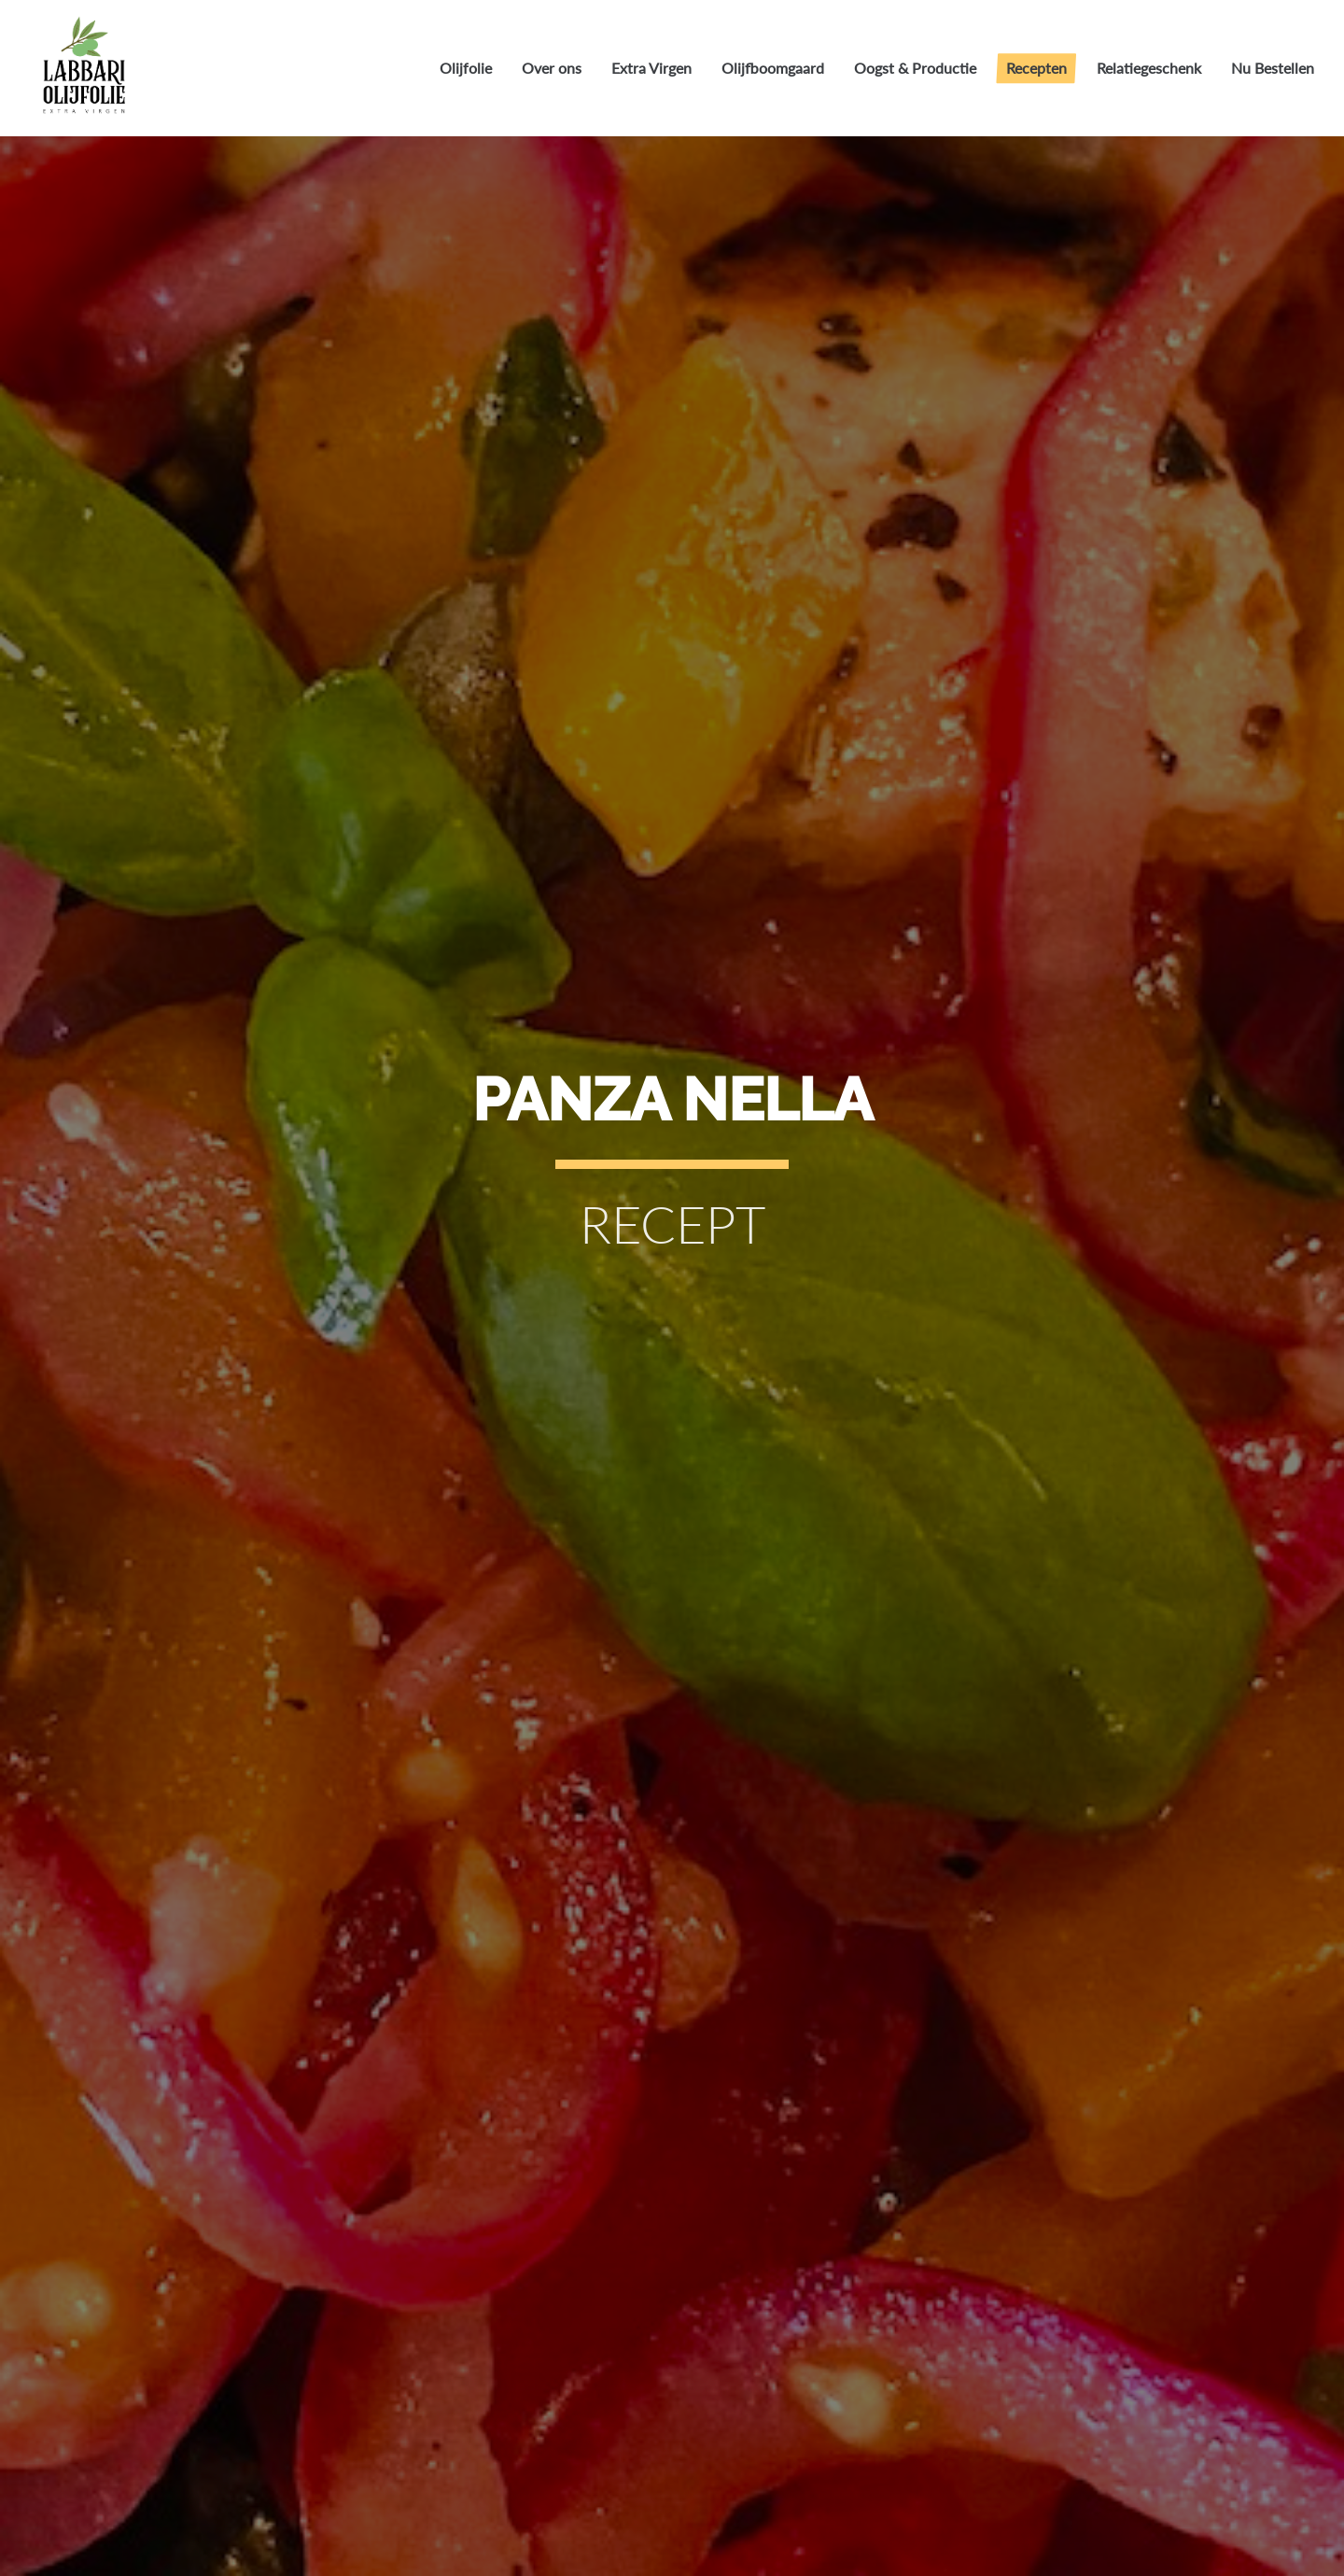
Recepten (1036, 68)
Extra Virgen (651, 68)
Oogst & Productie (915, 68)
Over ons (551, 68)
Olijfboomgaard (772, 68)
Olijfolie (466, 68)
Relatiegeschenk (1149, 68)
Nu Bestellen (1272, 68)
